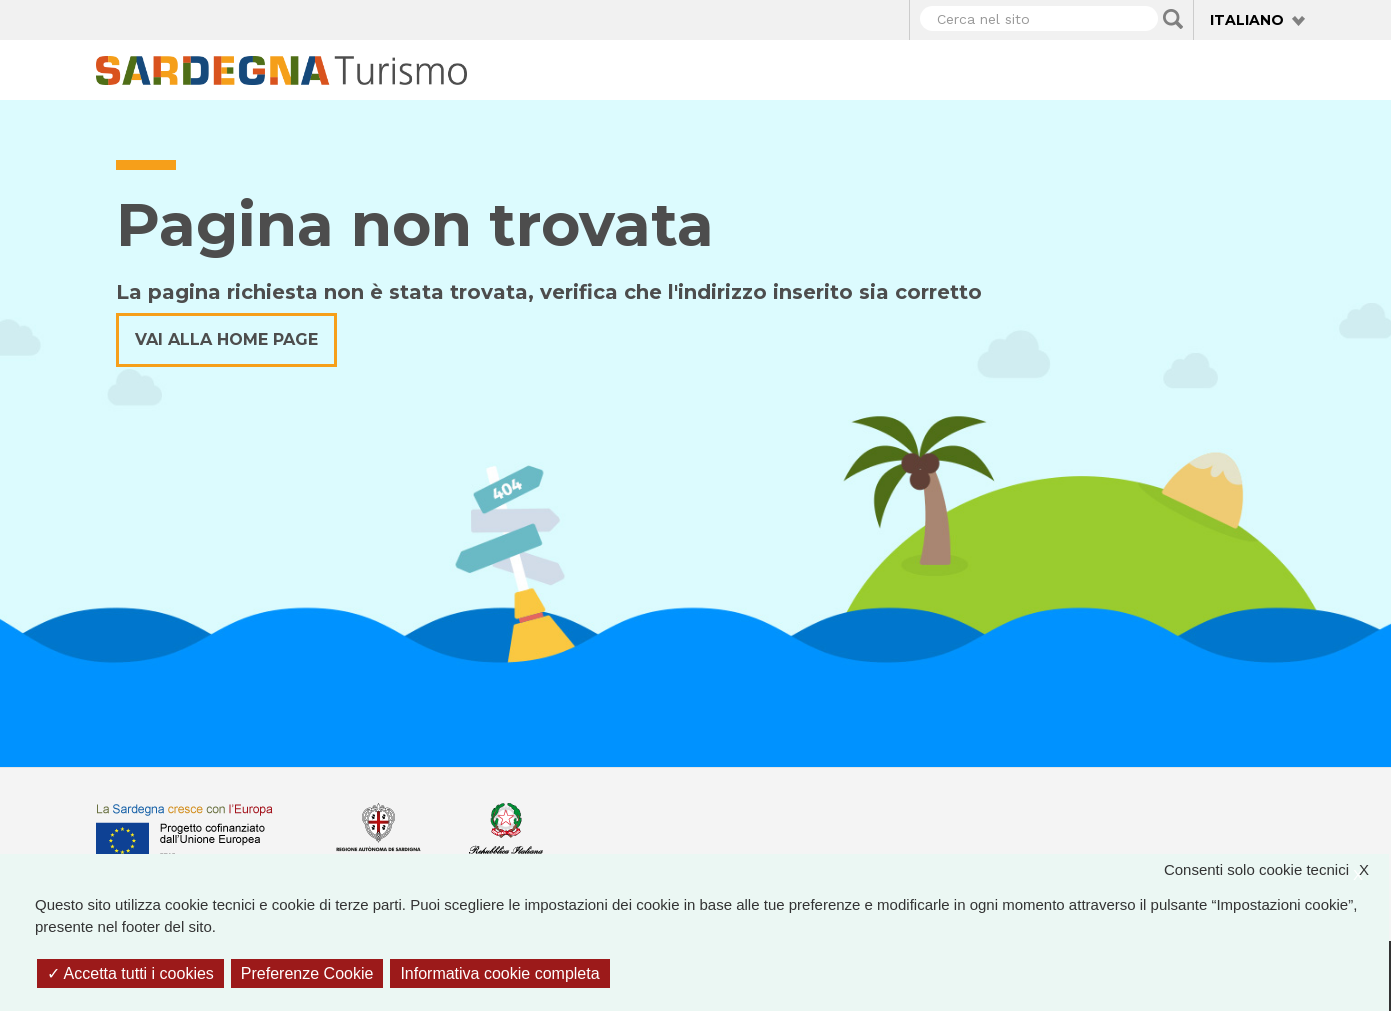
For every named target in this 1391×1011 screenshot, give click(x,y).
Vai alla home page (226, 339)
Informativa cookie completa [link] (499, 973)
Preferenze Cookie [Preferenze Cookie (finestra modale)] (307, 973)
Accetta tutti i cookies (130, 973)
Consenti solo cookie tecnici (1276, 870)
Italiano (1247, 20)
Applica (1173, 19)
